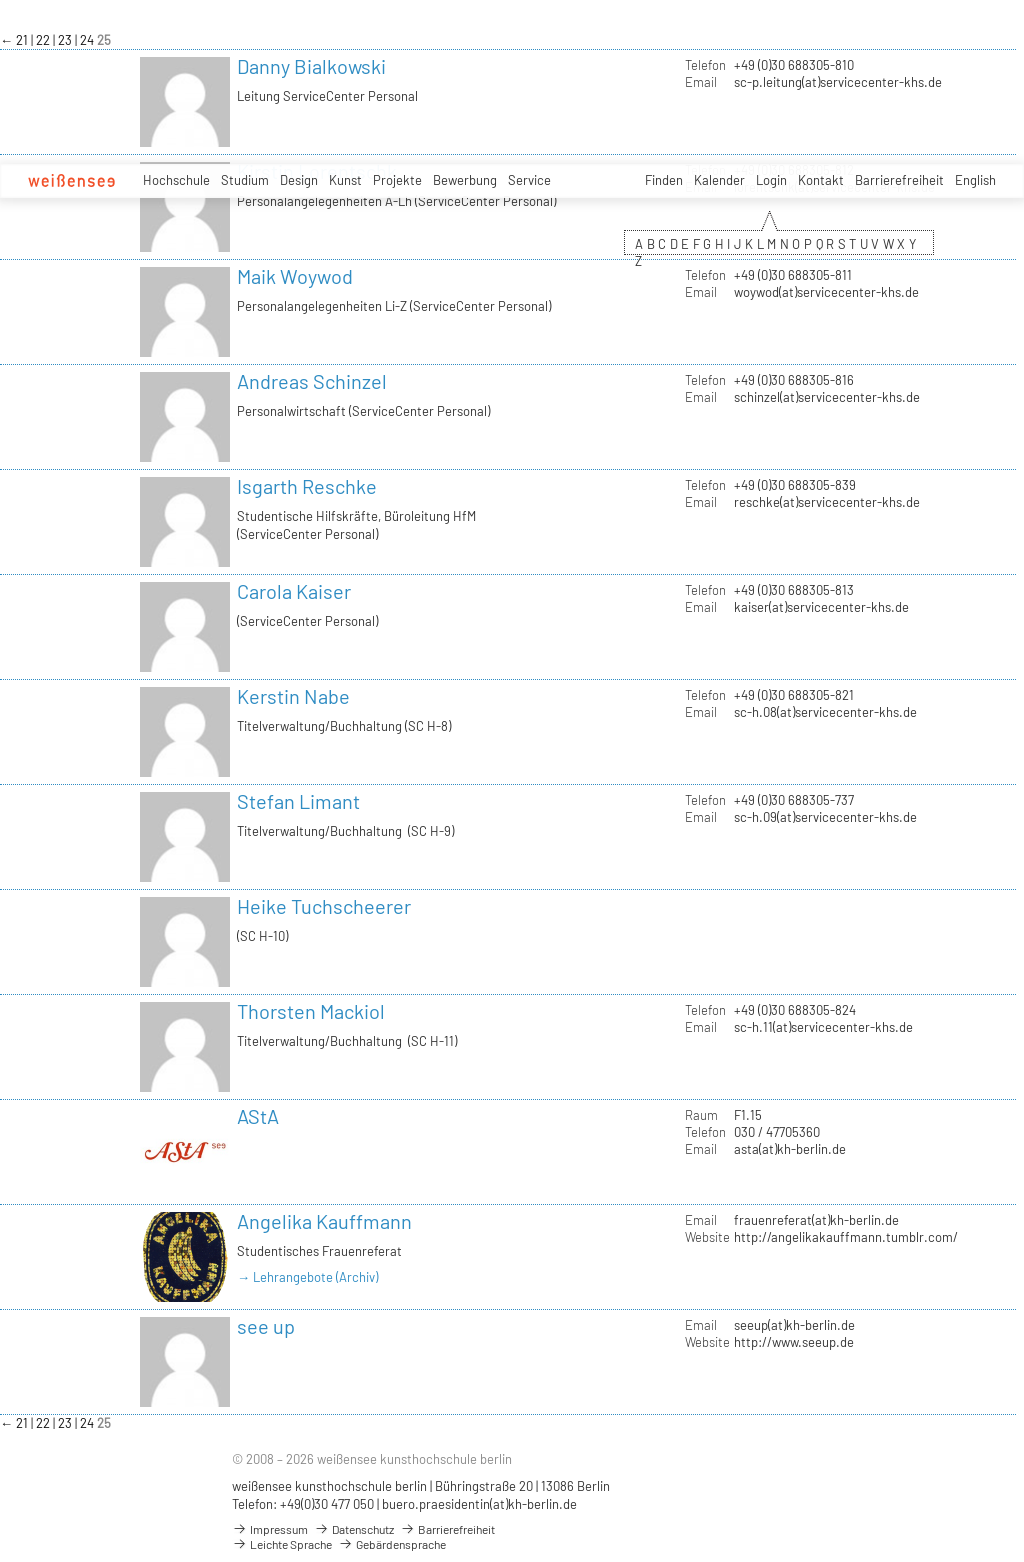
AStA (258, 1116)
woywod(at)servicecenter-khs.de (826, 292)
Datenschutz (354, 1529)
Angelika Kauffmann (324, 1221)
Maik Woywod (295, 276)
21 (23, 40)
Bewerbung (465, 180)
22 (44, 40)
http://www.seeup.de (794, 1342)
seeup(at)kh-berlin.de (794, 1325)
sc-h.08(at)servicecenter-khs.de (825, 712)
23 (66, 40)
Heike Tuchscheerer (324, 906)
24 (88, 40)
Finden (664, 180)
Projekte (397, 180)
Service (529, 180)
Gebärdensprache (392, 1544)
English (975, 180)
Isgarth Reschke (307, 486)
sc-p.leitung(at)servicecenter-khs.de (838, 82)
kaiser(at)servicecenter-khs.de (821, 607)
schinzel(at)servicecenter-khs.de (827, 397)
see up (266, 1326)
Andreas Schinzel (312, 381)
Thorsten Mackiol (311, 1011)
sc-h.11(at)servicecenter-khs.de (823, 1027)
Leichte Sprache (282, 1544)
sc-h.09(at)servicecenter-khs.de (825, 817)
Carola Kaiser (294, 591)
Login (771, 180)
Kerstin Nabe (293, 696)
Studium (245, 180)
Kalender (719, 180)
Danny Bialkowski (311, 66)
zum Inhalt (0, 0)
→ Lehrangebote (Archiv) (307, 1277)
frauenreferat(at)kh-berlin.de (816, 1220)
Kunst (345, 180)
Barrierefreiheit (899, 180)
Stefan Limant (298, 801)
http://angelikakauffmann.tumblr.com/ (846, 1237)
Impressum (270, 1529)
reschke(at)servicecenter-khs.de (827, 502)
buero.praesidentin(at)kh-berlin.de (479, 1504)
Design (299, 180)
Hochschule (176, 180)
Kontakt (821, 180)
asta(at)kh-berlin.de (790, 1149)
